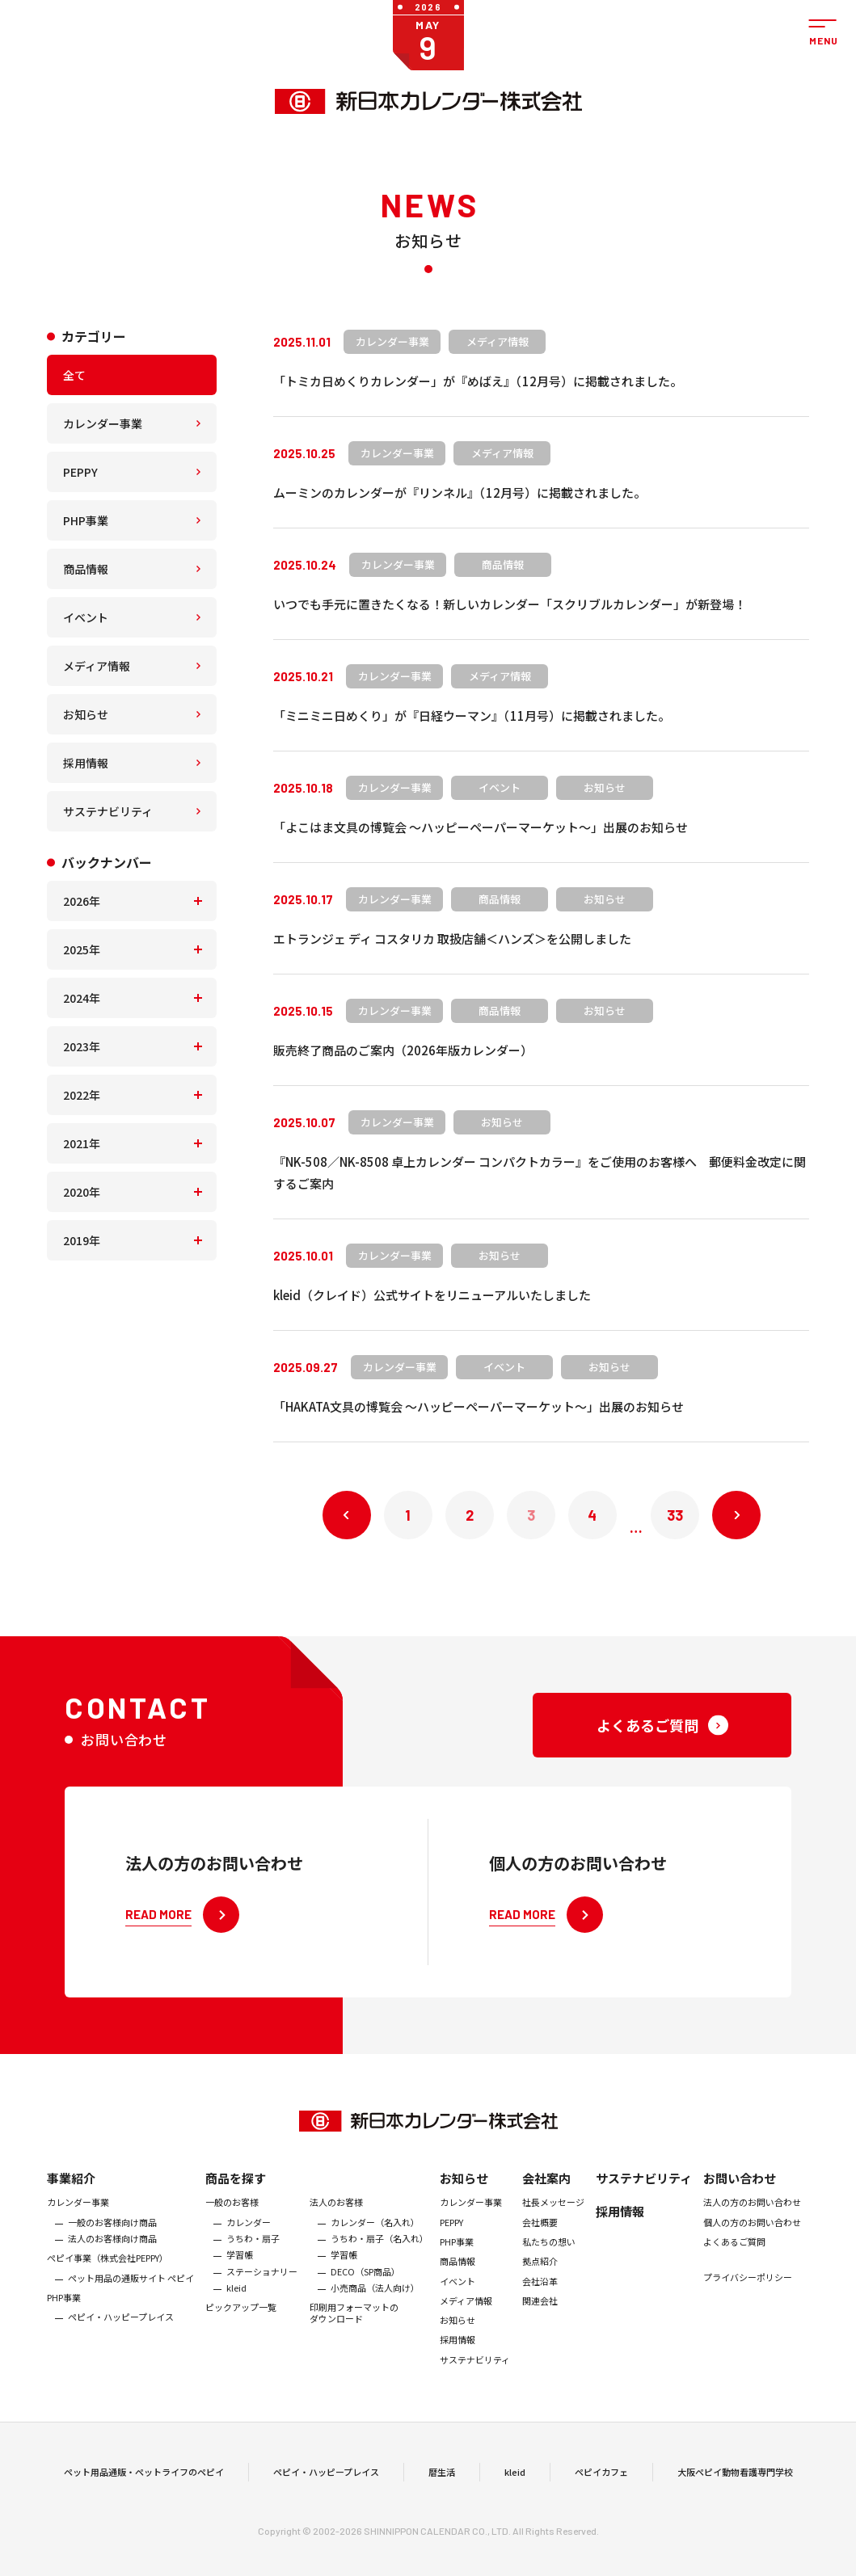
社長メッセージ (553, 2214)
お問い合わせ (739, 2191)
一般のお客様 (232, 2214)
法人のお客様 (336, 2214)
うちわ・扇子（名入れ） (379, 2250)
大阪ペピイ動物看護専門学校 (735, 2478)
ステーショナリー (261, 2283)
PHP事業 (85, 520)
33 (675, 1515)
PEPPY (80, 472)
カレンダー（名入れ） (375, 2234)
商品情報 (85, 569)
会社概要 (540, 2234)
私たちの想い (549, 2253)
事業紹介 (71, 2191)
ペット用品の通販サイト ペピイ (131, 2290)
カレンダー (248, 2234)
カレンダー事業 (102, 423)
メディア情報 (96, 666)
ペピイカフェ (601, 2478)
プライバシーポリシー (747, 2290)
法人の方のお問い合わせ (752, 2214)
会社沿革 (540, 2293)
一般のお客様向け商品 (112, 2234)
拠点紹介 (540, 2273)
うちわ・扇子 (253, 2250)
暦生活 (441, 2478)
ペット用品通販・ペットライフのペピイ (144, 2478)
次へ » (736, 1515)
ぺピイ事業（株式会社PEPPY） (107, 2270)
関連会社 (540, 2312)
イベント (85, 617)
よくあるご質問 (734, 2253)
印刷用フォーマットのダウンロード (354, 2326)
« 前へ (347, 1515)
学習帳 (239, 2267)
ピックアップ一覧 (240, 2320)
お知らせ (85, 714)
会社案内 (546, 2191)
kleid (236, 2299)
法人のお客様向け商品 (112, 2250)
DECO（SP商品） (365, 2283)
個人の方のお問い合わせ (752, 2234)
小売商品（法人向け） (375, 2299)
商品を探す (235, 2191)
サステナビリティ (108, 811)
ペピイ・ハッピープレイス (121, 2329)
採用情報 (85, 763)
